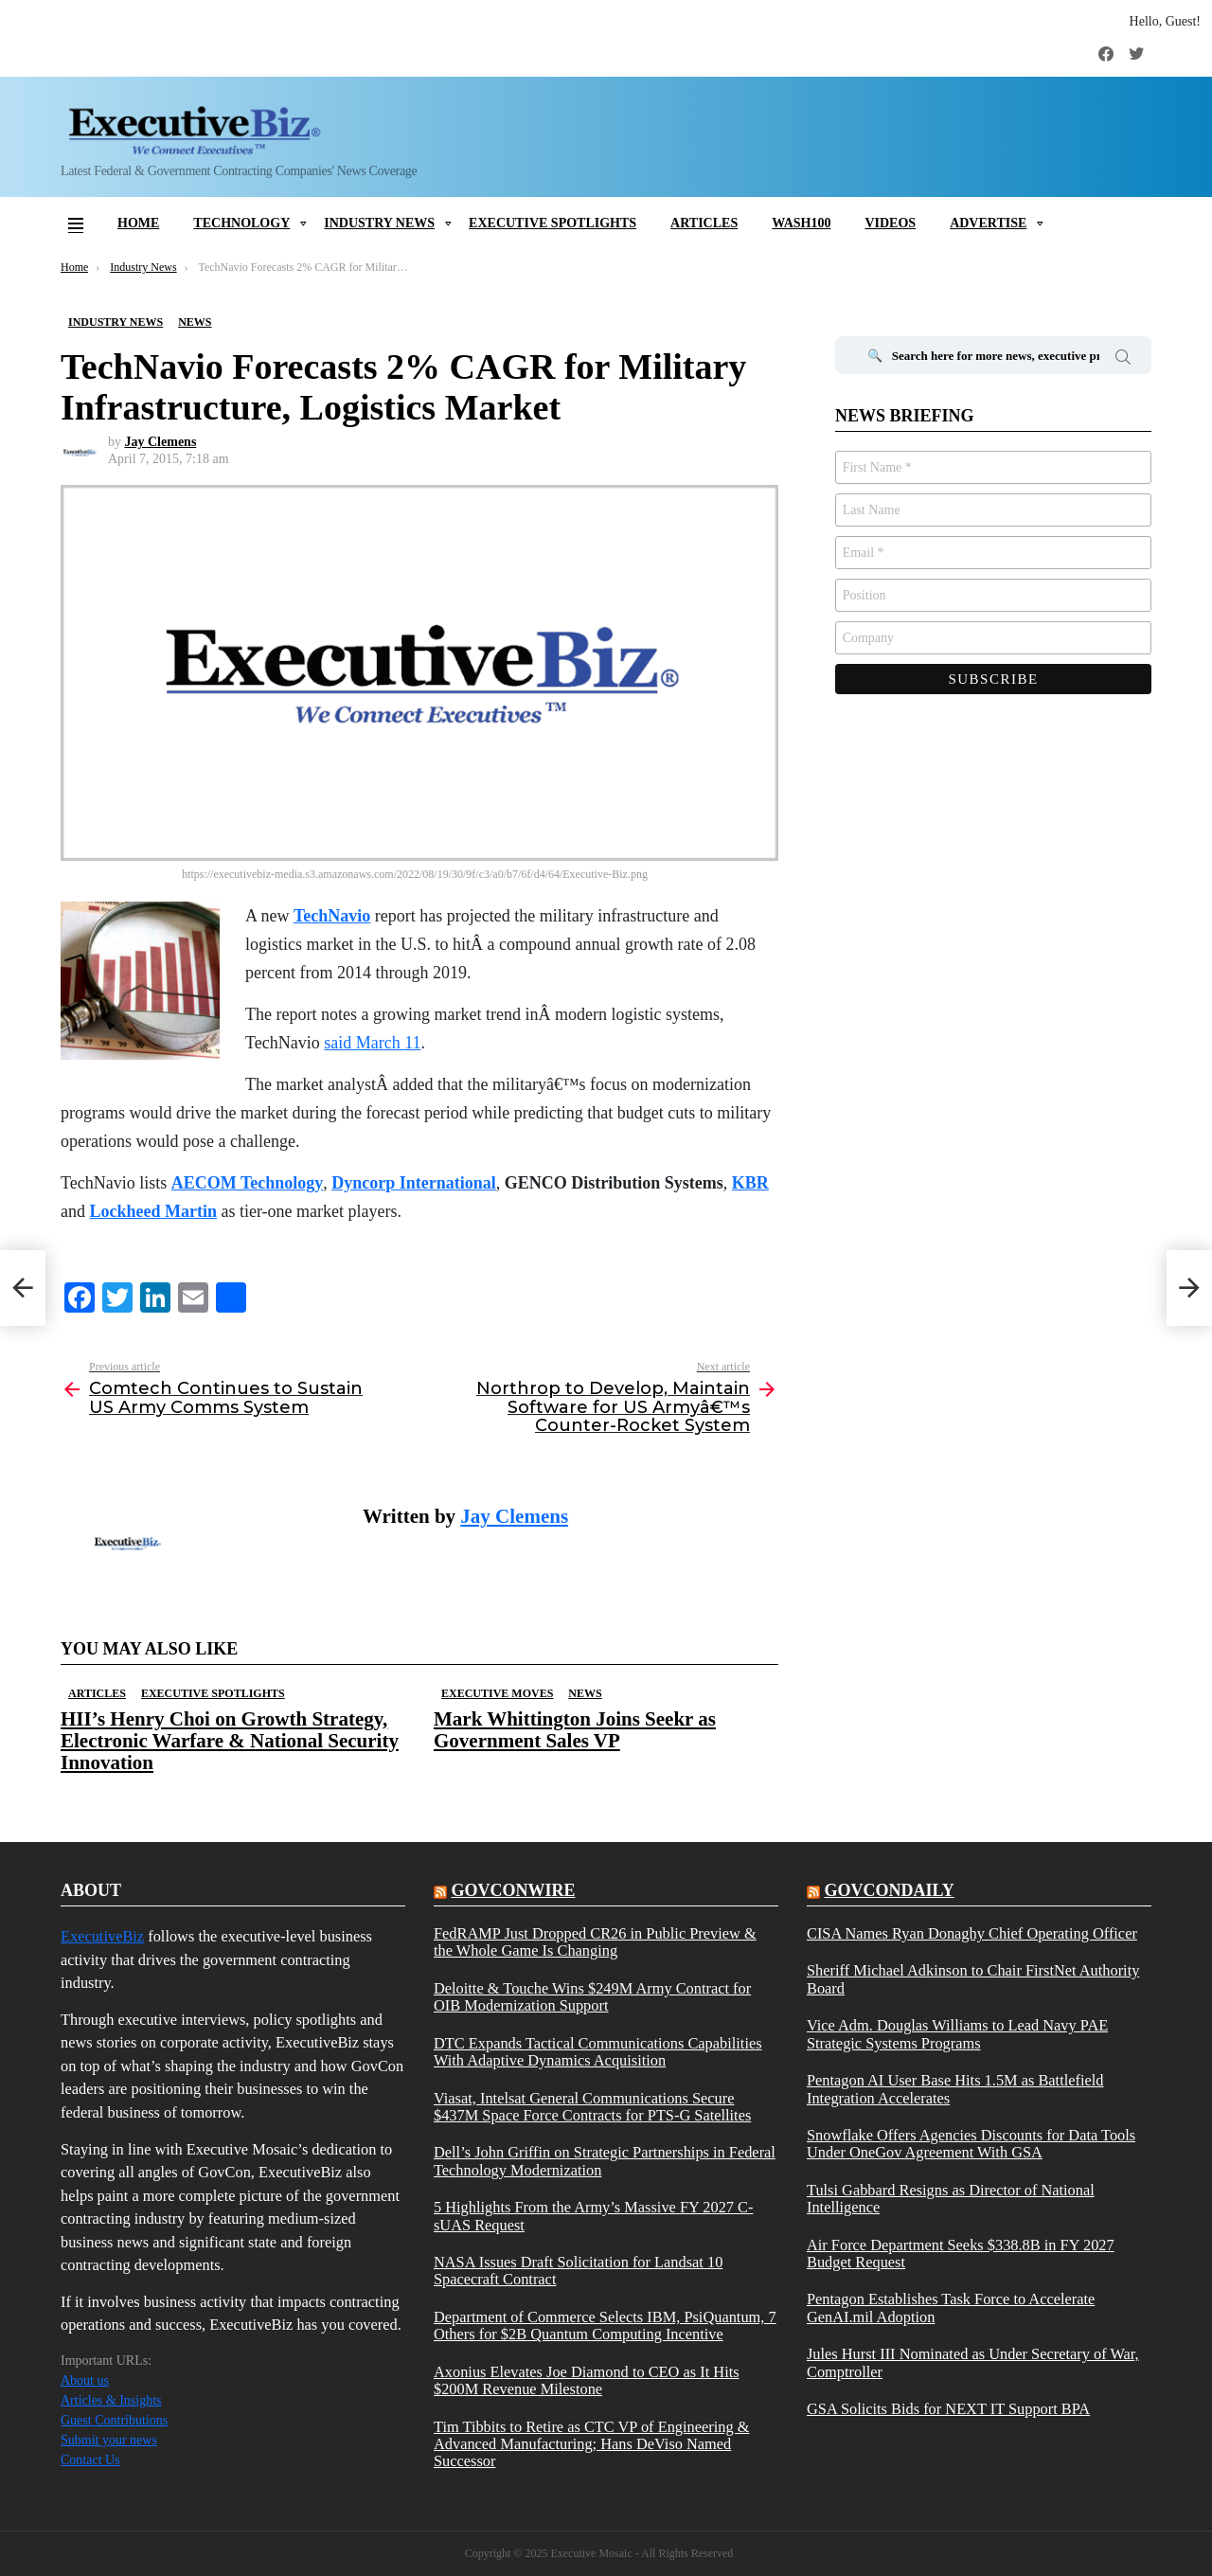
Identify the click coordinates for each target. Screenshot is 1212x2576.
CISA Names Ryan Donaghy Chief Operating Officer (972, 1933)
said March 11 (372, 1042)
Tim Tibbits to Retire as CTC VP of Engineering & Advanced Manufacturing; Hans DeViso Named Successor (591, 2445)
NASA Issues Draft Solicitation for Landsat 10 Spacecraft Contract (578, 2271)
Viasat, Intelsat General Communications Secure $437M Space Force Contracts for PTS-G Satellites (592, 2107)
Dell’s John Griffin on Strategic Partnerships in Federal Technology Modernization (604, 2161)
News (584, 1693)
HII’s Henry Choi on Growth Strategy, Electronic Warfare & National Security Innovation (230, 1741)
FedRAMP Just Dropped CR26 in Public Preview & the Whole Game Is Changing (595, 1942)
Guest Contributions (114, 2420)
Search (1123, 360)
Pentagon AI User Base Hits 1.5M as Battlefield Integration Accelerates (955, 2089)
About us (85, 2380)
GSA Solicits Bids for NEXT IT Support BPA (948, 2409)
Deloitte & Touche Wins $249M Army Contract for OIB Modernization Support (592, 1997)
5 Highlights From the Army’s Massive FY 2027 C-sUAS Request (594, 2216)
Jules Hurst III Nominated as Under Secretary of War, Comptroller (973, 2363)
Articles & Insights (111, 2400)
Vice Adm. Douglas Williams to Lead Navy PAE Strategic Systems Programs (957, 2034)
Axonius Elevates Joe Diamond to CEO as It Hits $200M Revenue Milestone (587, 2381)
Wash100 (801, 223)
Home (138, 223)
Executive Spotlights (552, 223)
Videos (890, 223)
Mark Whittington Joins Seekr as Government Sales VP (575, 1730)
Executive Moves (497, 1693)
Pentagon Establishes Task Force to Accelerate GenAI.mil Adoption (951, 2308)
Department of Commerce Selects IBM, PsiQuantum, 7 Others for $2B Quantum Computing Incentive (605, 2326)
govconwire (513, 1890)
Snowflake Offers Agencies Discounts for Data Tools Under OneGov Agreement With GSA (971, 2144)
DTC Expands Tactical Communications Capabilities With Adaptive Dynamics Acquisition (598, 2052)
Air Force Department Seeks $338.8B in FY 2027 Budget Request (960, 2254)
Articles (704, 223)
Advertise (988, 223)
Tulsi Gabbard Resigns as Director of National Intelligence (951, 2199)
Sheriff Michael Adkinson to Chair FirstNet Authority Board (973, 1979)
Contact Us (90, 2460)
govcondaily (889, 1890)
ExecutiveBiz (102, 1936)
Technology (241, 223)
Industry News (379, 223)
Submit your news (109, 2440)
